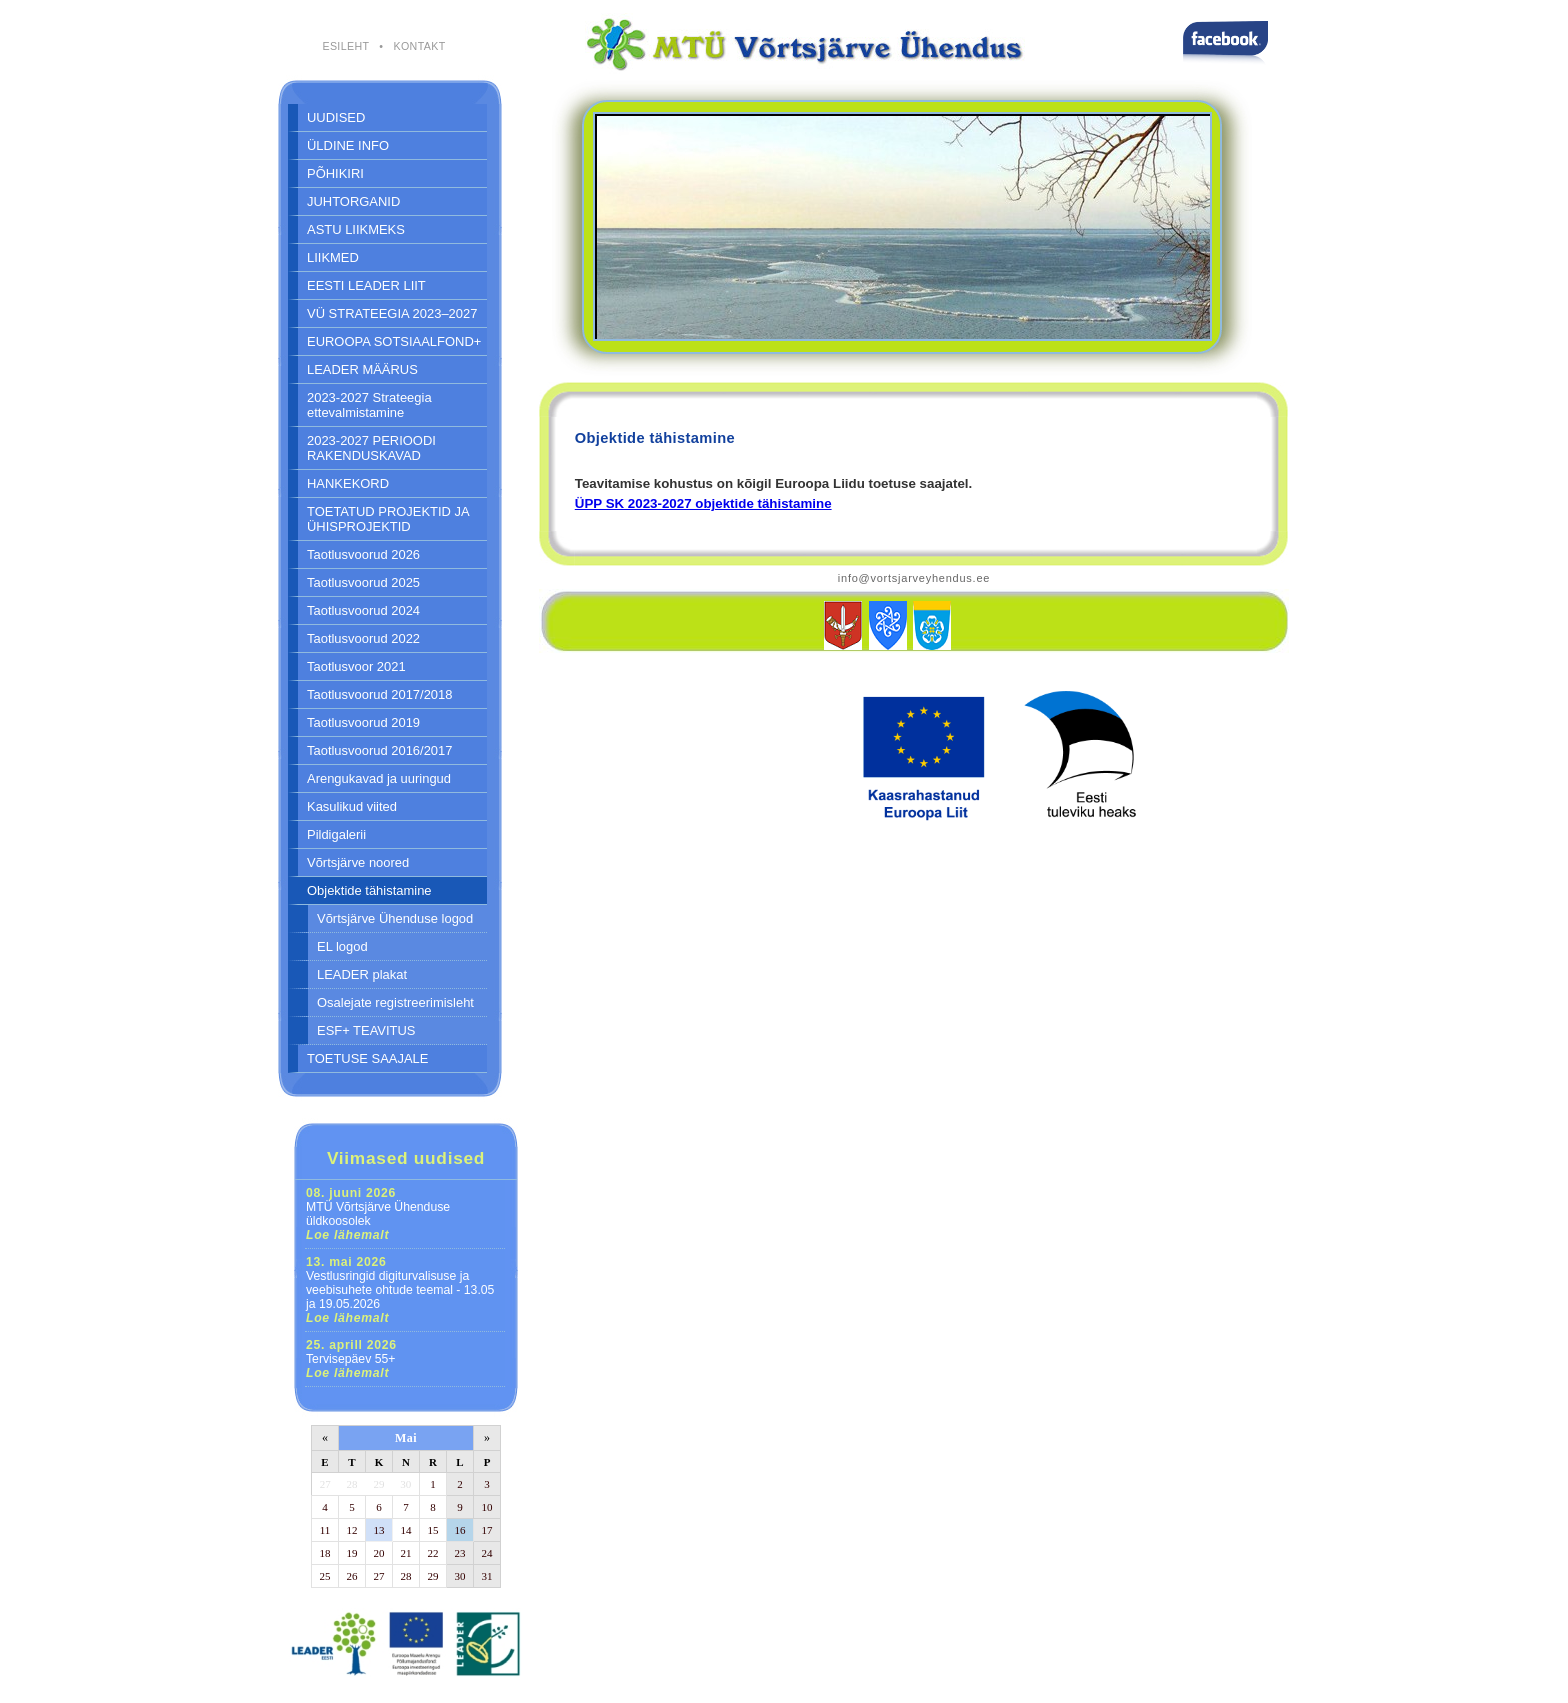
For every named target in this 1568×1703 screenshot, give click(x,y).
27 (325, 1484)
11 (325, 1530)
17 (487, 1530)
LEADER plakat (362, 974)
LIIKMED (333, 257)
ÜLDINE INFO (348, 145)
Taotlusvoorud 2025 (363, 582)
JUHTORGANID (353, 201)
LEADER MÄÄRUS (362, 369)
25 (325, 1576)
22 (433, 1553)
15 (433, 1530)
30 (405, 1484)
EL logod (342, 946)
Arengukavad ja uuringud (379, 778)
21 (406, 1553)
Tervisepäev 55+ (351, 1359)
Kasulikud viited (352, 806)
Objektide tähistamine (369, 890)
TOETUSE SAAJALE (367, 1058)
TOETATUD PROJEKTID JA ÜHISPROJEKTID (388, 519)
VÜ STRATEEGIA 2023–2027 (392, 313)
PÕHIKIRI (335, 173)
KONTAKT (419, 46)
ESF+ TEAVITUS (366, 1030)
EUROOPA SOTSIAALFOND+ (394, 341)
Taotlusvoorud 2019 (363, 722)
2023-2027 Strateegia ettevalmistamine (369, 405)
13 (379, 1530)
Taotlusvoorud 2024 (363, 610)
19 (352, 1553)
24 (487, 1553)
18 (325, 1553)
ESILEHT (345, 46)
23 (460, 1553)
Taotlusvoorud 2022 (363, 638)
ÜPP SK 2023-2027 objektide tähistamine (703, 503)
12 (352, 1530)
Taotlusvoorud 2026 (363, 554)
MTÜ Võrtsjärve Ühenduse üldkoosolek (378, 1214)
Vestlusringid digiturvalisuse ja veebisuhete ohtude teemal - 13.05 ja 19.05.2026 (400, 1290)
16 (460, 1530)
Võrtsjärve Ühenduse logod (395, 918)
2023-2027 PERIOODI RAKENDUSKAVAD (371, 448)
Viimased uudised (406, 1158)
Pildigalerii (336, 834)
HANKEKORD (348, 483)
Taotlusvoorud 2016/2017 (379, 750)
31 (487, 1576)
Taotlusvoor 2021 (356, 666)
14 (406, 1530)
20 (379, 1553)
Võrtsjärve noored (358, 862)
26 (352, 1576)
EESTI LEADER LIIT (366, 285)
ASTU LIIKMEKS (356, 229)
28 (352, 1484)
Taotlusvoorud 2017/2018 (379, 694)
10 (487, 1507)
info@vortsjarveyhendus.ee (914, 578)
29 (379, 1484)
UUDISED (336, 117)
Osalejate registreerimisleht (395, 1002)
